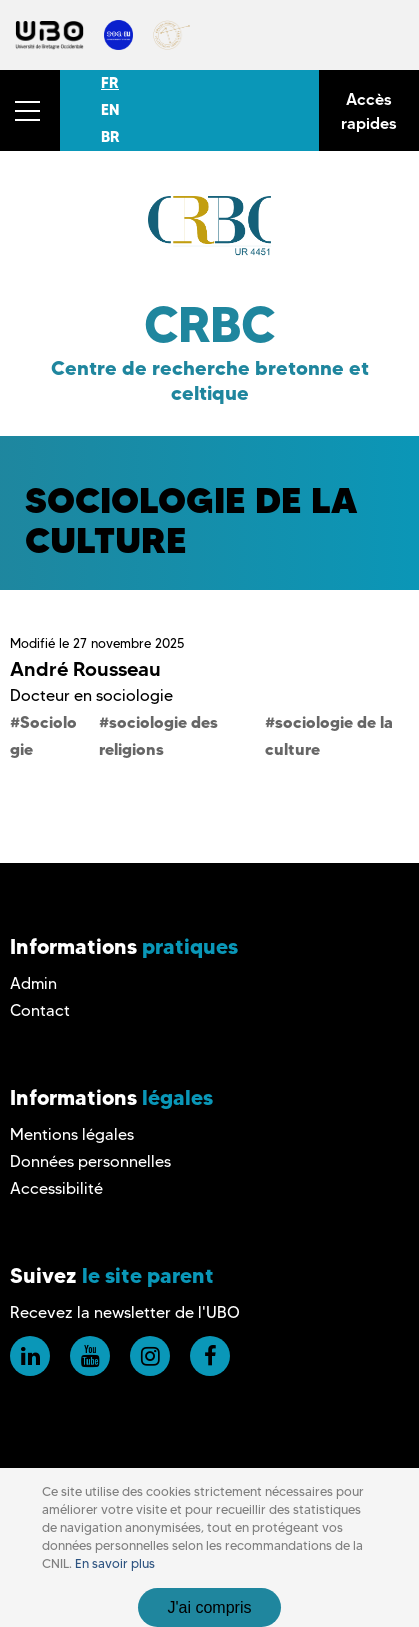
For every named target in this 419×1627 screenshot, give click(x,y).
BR (110, 137)
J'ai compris (210, 1607)
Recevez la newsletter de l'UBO (125, 1312)
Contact (40, 1010)
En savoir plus (115, 1563)
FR (110, 83)
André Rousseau (85, 669)
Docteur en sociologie (91, 695)
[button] (30, 110)
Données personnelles (90, 1161)
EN (110, 110)
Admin (33, 983)
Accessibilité (56, 1188)
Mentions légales (72, 1134)
